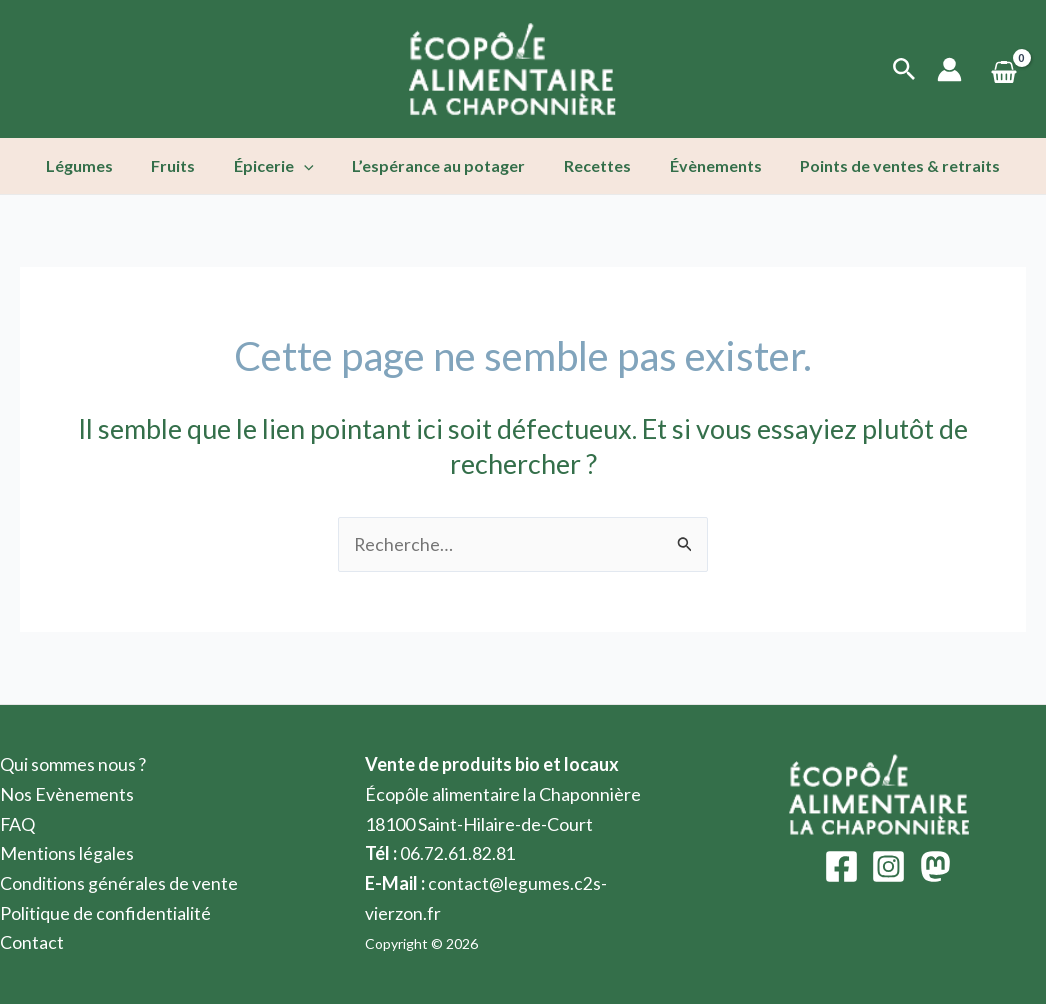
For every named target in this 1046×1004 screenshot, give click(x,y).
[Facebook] (841, 867)
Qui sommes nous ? (73, 764)
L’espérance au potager (438, 165)
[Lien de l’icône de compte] (949, 69)
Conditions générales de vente (119, 883)
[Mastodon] (935, 867)
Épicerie (281, 166)
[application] (311, 166)
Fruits (187, 165)
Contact (32, 943)
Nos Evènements (67, 794)
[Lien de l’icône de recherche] (904, 69)
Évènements (702, 165)
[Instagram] (888, 867)
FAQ (18, 824)
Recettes (590, 165)
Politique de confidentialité (105, 913)
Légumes (99, 165)
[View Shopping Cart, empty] (1004, 69)
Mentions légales (67, 854)
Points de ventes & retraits (880, 165)
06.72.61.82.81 (458, 854)
